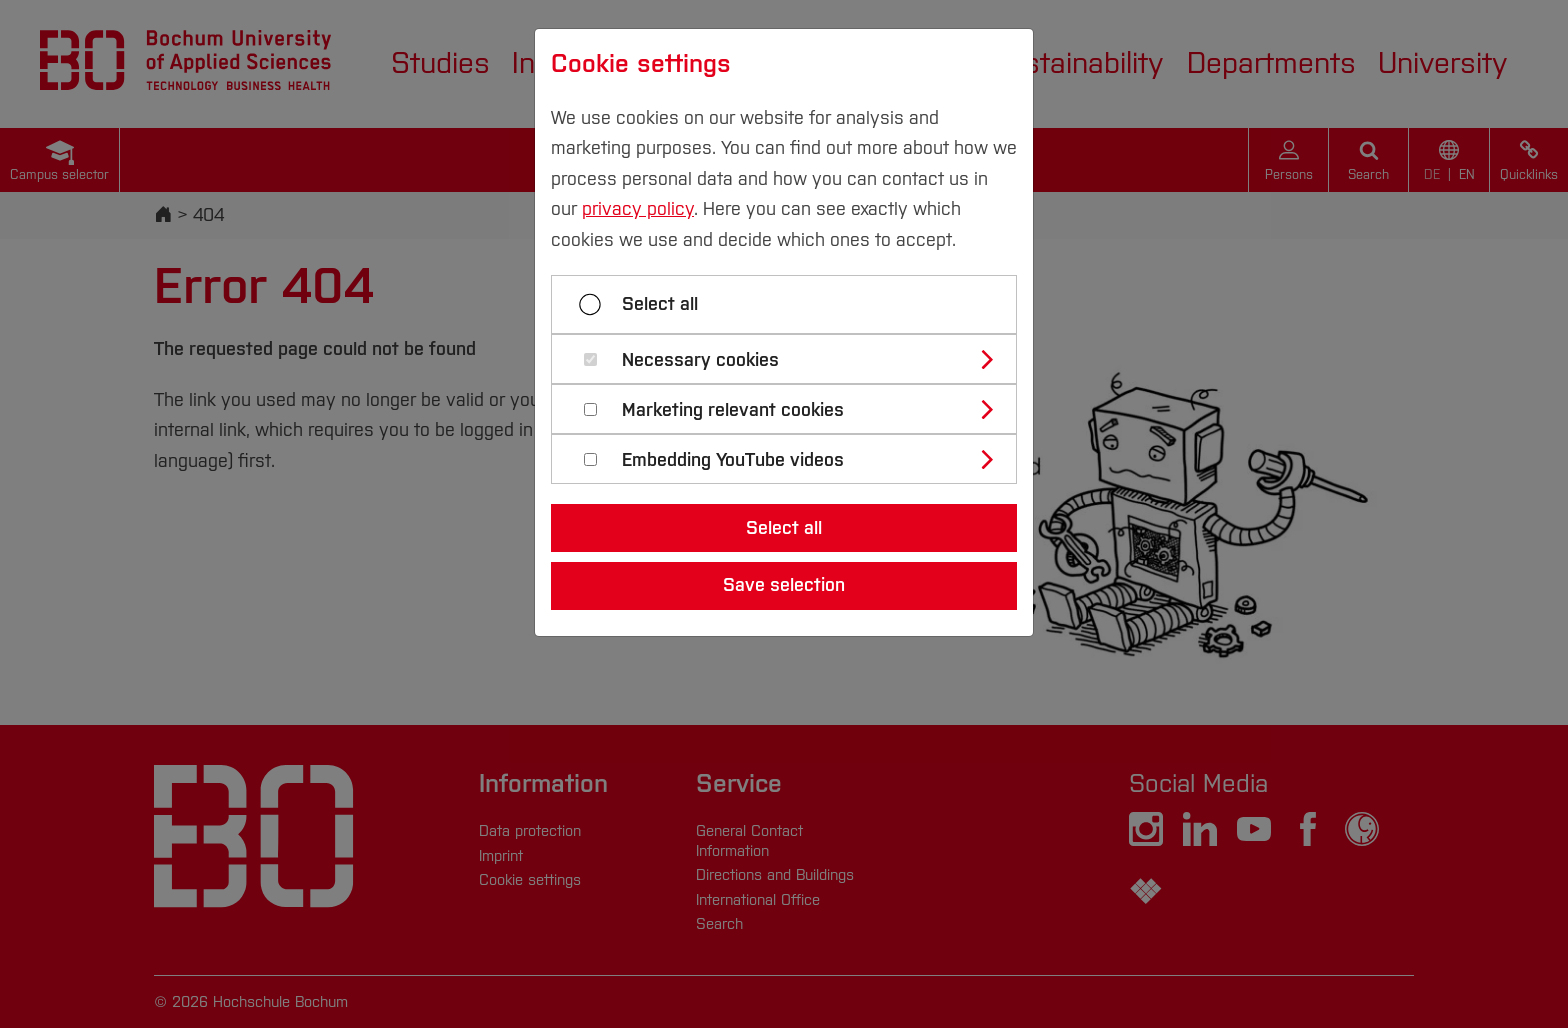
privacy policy (638, 209)
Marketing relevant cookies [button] (733, 410)
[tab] (792, 359)
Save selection (784, 585)
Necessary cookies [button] (700, 360)
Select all (660, 304)
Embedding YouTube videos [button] (733, 460)
